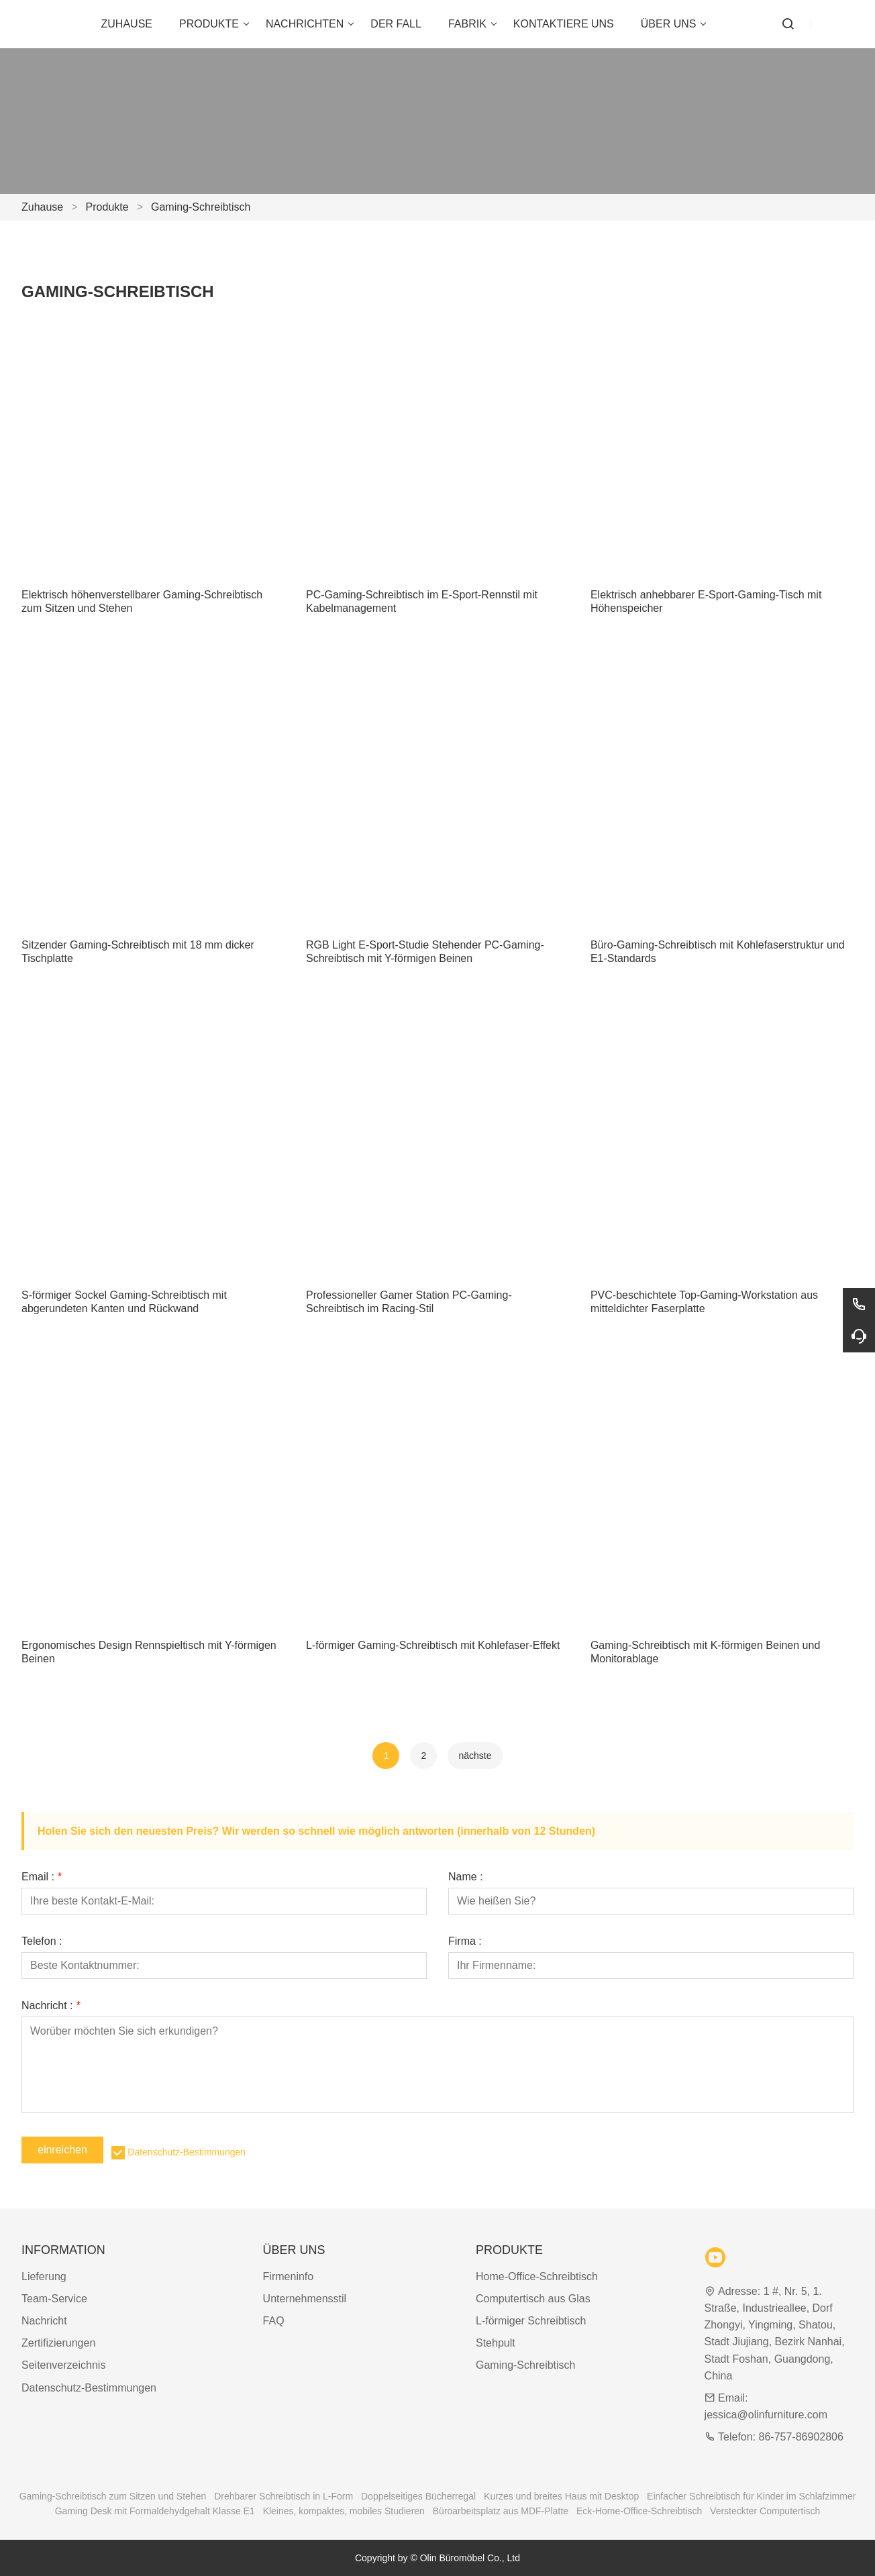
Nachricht (44, 2320)
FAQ (274, 2320)
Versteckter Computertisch (765, 2511)
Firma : (465, 1941)
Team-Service (54, 2298)
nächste (474, 1755)
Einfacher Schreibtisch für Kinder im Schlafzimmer (751, 2496)
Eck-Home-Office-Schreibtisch (639, 2511)
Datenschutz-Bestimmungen (186, 2152)
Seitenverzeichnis (63, 2365)
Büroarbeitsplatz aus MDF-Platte (500, 2511)
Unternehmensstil (305, 2298)
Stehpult (495, 2343)
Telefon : (41, 1941)
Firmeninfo (288, 2276)
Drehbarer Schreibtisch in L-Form (283, 2496)
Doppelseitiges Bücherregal (418, 2496)
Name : (465, 1877)
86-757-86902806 (801, 2437)
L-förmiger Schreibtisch (531, 2320)
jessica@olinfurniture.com (766, 2414)
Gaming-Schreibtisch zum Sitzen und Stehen (113, 2496)
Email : (41, 1877)
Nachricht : (50, 2005)
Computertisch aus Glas (533, 2298)
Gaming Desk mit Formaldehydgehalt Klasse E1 (155, 2511)
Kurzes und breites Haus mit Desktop (561, 2496)
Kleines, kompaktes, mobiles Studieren (344, 2511)
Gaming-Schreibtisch (201, 207)
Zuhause (42, 207)
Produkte (107, 207)
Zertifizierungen (58, 2343)
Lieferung (43, 2276)
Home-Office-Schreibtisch (537, 2276)
